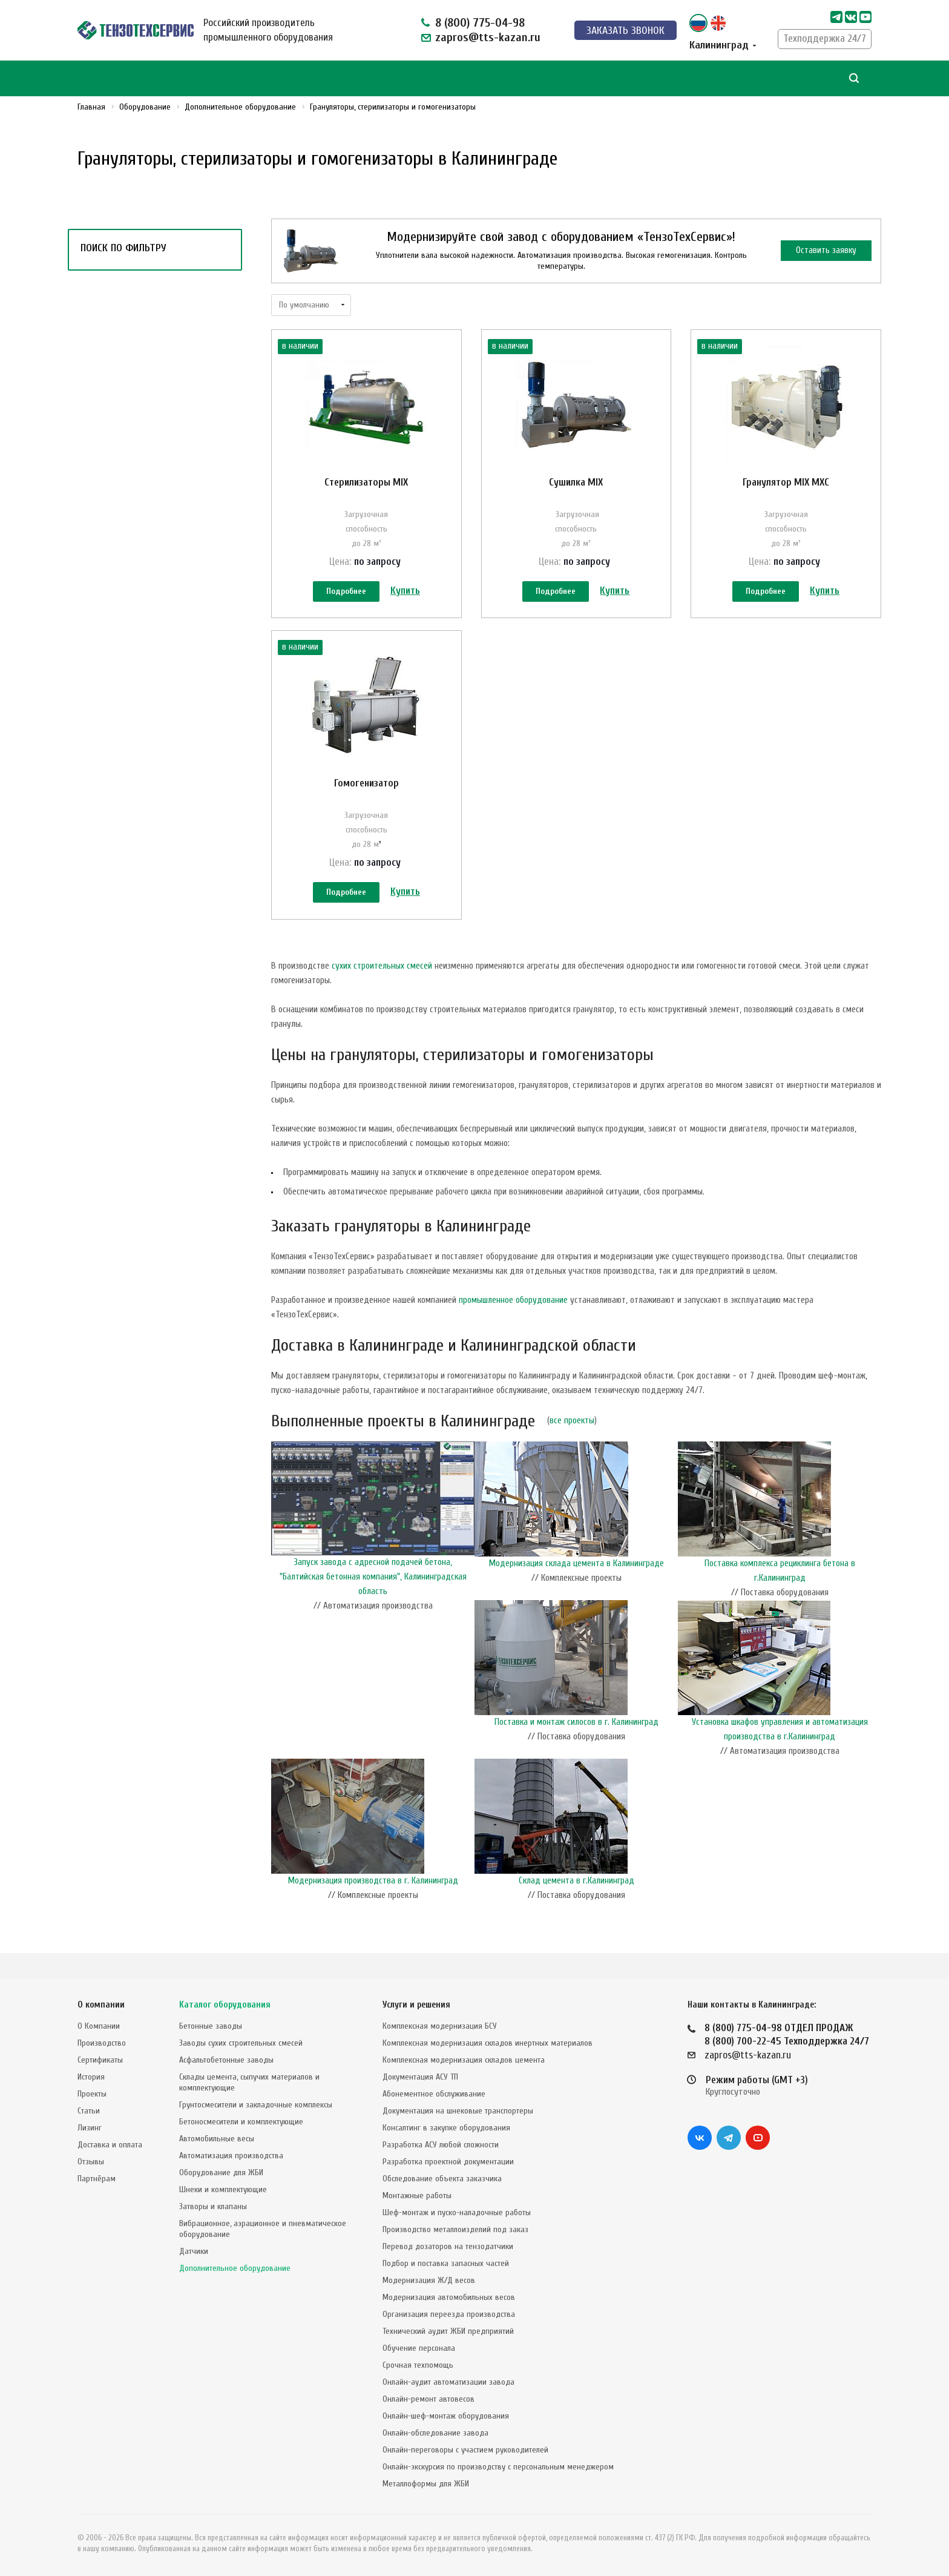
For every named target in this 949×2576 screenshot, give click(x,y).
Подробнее (346, 592)
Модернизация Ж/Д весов (429, 2280)
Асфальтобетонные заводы (226, 2060)
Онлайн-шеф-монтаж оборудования (446, 2416)
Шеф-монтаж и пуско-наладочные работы (457, 2212)
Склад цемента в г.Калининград (576, 1907)
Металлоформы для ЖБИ (426, 2484)
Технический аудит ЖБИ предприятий (448, 2331)
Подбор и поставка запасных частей (446, 2263)
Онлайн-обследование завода (435, 2433)
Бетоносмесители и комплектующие (241, 2121)
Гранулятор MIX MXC (786, 482)
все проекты (572, 1446)
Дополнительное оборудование (235, 2268)
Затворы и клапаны (213, 2206)
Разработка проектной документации (448, 2161)
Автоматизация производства (231, 2155)
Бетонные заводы (210, 2026)
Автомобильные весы (216, 2138)
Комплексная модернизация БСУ (440, 2026)
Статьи (88, 2111)
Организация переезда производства (449, 2314)
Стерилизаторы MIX (366, 482)
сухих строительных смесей (382, 992)
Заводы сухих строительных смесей (241, 2043)
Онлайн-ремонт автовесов (429, 2399)
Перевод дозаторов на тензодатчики (448, 2246)
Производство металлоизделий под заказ (455, 2229)
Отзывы (90, 2161)
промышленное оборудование (513, 1326)
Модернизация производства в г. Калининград (373, 1907)
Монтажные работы (417, 2195)
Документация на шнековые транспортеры (458, 2111)
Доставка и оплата (109, 2145)
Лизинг (89, 2128)
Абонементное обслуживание (434, 2094)
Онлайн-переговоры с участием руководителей (465, 2450)
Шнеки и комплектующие (223, 2189)
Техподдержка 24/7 (824, 38)
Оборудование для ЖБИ (221, 2172)
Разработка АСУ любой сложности (441, 2145)
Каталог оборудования (225, 2005)
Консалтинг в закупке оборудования (446, 2128)
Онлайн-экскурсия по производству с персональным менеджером (498, 2467)
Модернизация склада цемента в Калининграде (576, 1589)
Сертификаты (100, 2060)
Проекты (92, 2094)
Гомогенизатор (366, 796)
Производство (101, 2043)
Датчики (193, 2251)
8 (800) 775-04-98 (480, 23)
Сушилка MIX (576, 482)
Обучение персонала (419, 2348)
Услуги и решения (416, 2005)
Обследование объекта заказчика (442, 2178)
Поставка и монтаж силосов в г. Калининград (576, 1748)
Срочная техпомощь (418, 2365)
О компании (101, 2005)
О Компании (98, 2026)
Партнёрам (96, 2178)
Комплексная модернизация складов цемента (464, 2060)
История (91, 2077)
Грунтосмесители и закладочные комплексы (255, 2105)
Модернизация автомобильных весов (449, 2297)
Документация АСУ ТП (420, 2077)
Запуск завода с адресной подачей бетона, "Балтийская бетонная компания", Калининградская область (373, 1603)
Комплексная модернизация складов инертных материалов (488, 2043)
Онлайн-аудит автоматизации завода (448, 2382)
